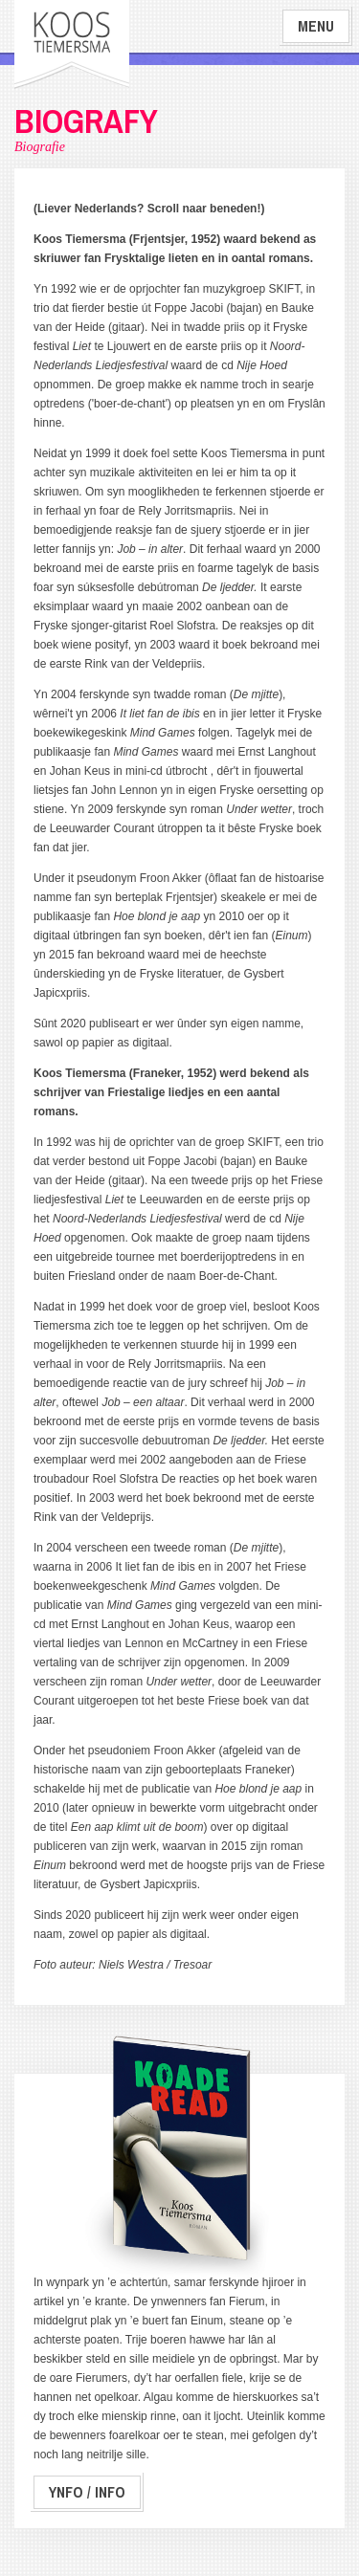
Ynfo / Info (87, 2492)
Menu (316, 26)
